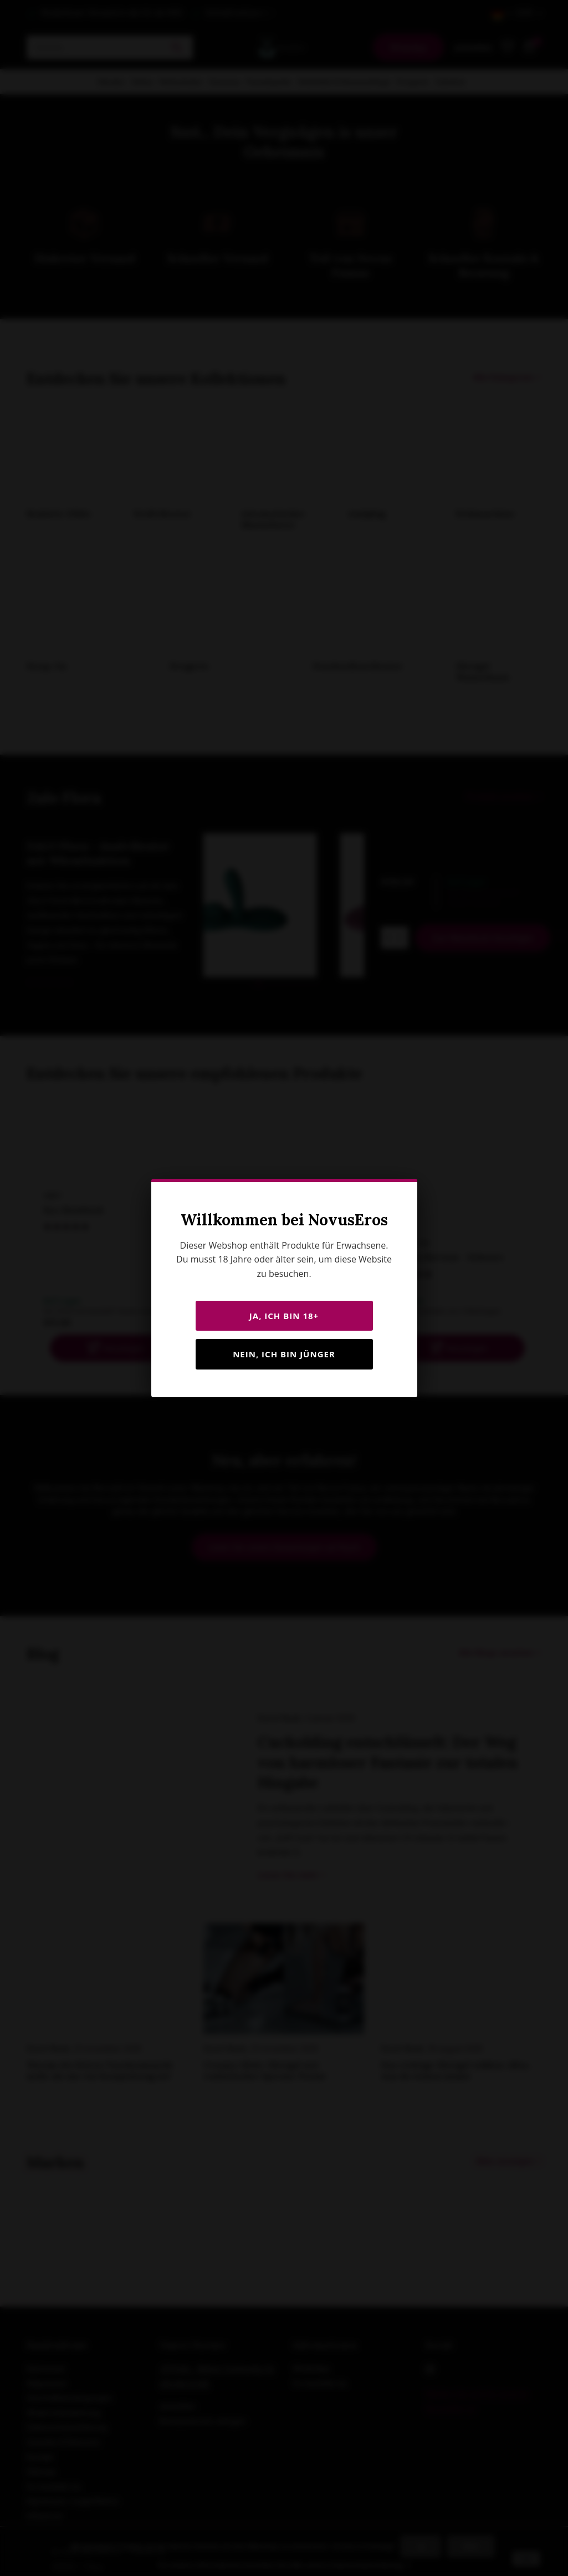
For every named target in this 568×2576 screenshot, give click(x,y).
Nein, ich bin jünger (284, 1354)
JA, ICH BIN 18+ (284, 1315)
